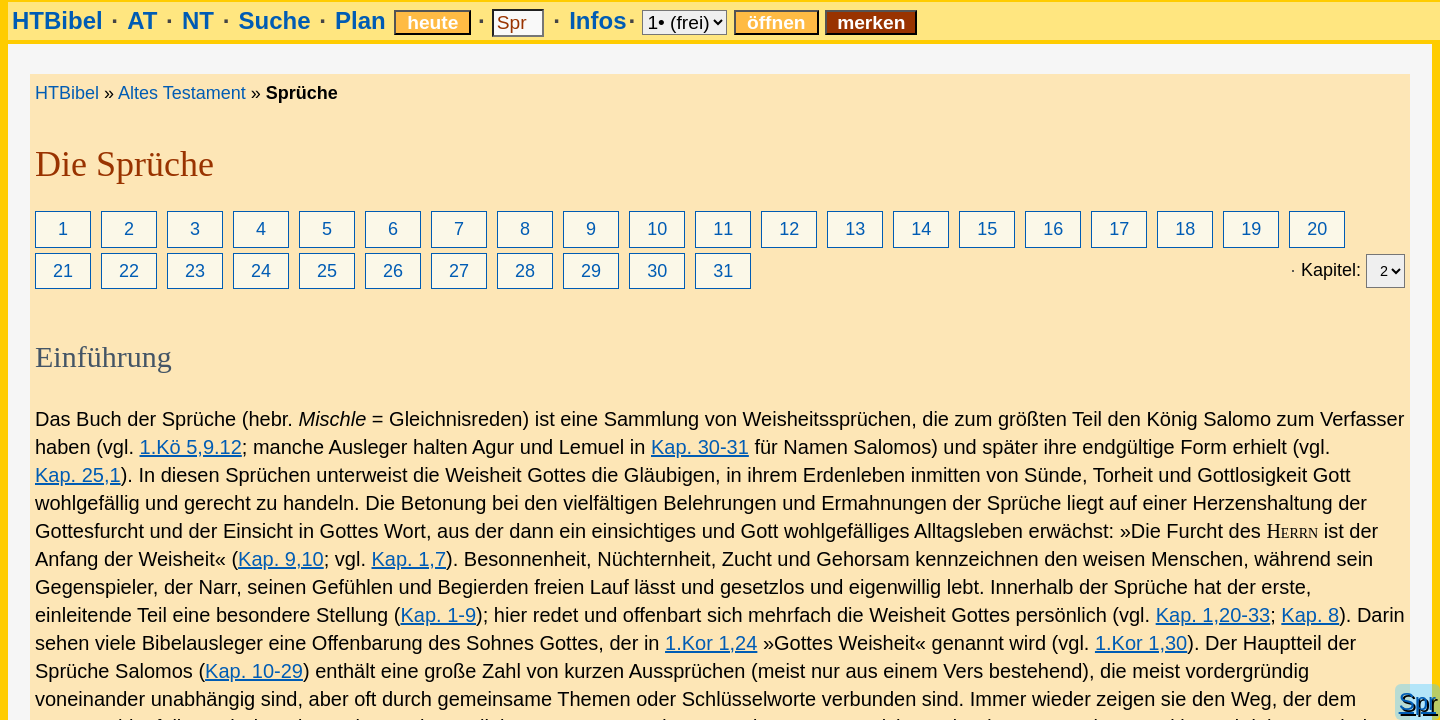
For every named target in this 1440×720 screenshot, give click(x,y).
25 (327, 271)
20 (1317, 229)
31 (723, 271)
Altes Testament (182, 93)
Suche (274, 20)
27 (459, 271)
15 (987, 229)
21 (63, 271)
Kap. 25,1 (78, 475)
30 (657, 271)
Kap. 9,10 (281, 559)
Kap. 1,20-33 (1213, 615)
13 (855, 229)
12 (789, 229)
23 (195, 271)
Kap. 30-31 (700, 447)
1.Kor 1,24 (711, 643)
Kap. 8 (1310, 615)
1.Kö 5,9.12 (191, 447)
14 (921, 229)
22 (129, 271)
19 (1251, 229)
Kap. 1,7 (409, 559)
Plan (360, 20)
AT (142, 20)
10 (657, 229)
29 (591, 271)
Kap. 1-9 (438, 615)
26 (393, 271)
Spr (1417, 701)
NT (198, 20)
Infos (597, 20)
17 (1119, 229)
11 (723, 229)
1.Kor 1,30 (1141, 643)
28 (525, 271)
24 (261, 271)
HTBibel (57, 20)
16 (1053, 229)
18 (1185, 229)
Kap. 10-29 (254, 671)
